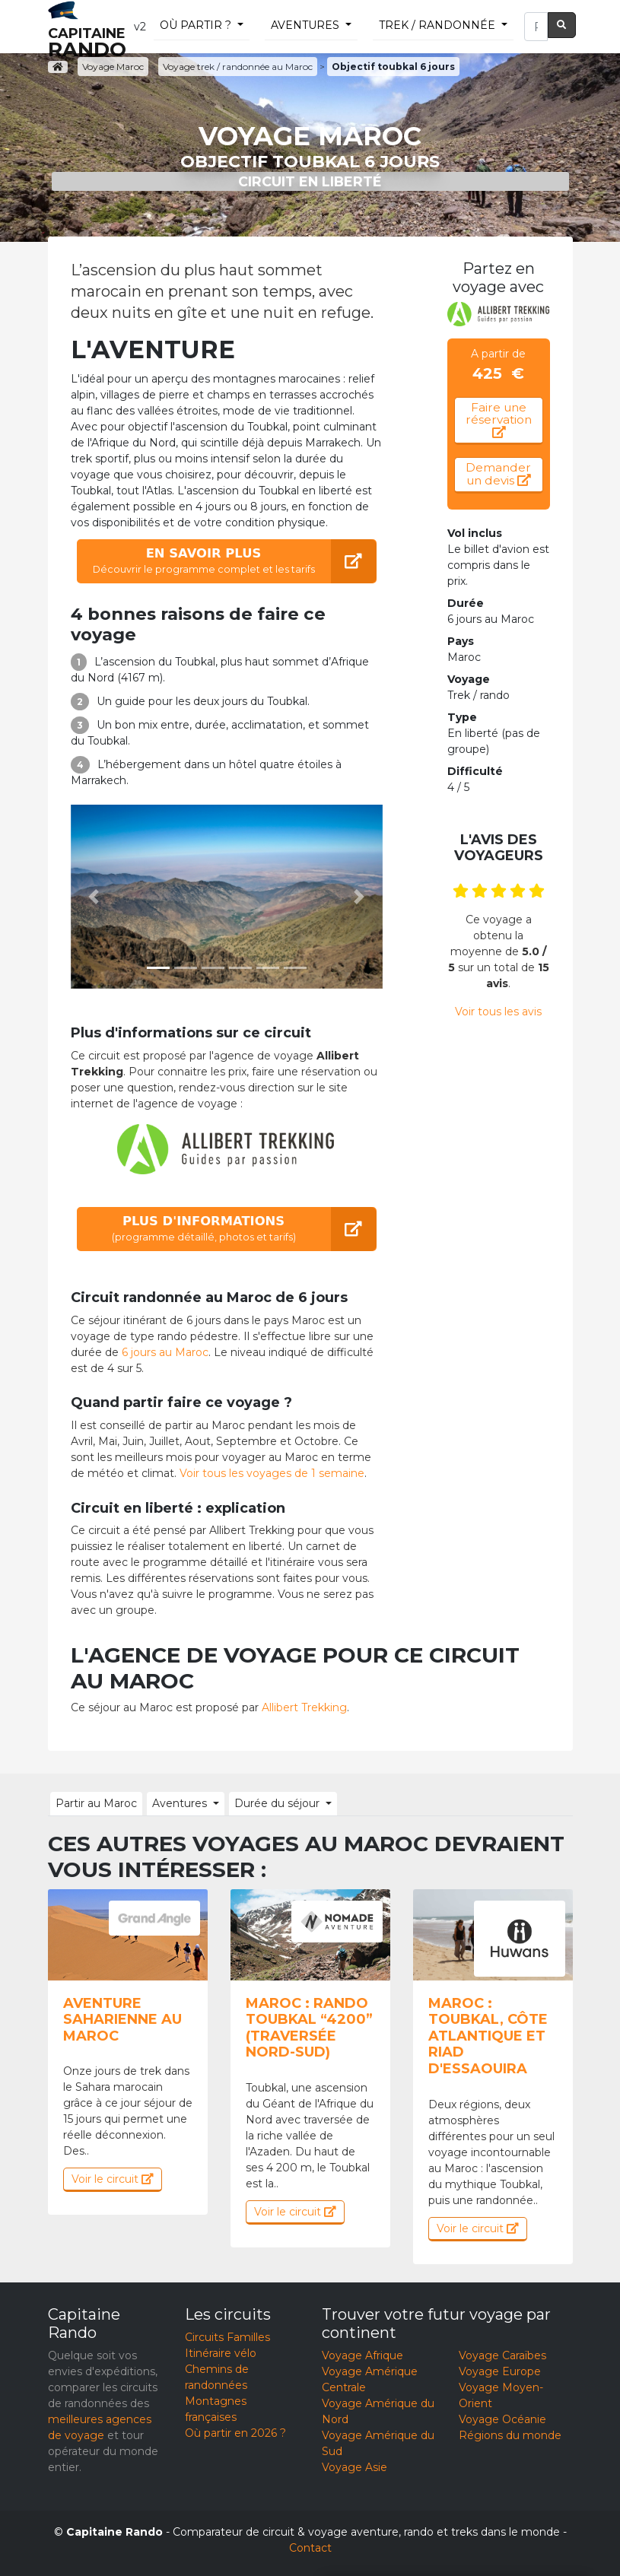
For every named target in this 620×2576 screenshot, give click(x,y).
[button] (94, 897)
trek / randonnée (437, 25)
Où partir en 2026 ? (235, 2433)
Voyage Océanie (502, 2419)
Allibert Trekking (304, 1707)
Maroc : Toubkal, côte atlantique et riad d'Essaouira (488, 2036)
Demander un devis (498, 474)
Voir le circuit (113, 2179)
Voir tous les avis (498, 1011)
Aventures (305, 25)
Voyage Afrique (362, 2355)
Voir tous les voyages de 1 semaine (272, 1473)
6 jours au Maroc (165, 1352)
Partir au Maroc (96, 1803)
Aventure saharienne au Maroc (122, 2019)
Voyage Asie (354, 2467)
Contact (310, 2548)
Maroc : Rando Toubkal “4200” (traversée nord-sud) (309, 2028)
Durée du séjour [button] (277, 1803)
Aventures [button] (179, 1803)
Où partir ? (195, 25)
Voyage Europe (500, 2371)
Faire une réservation (499, 419)
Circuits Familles (227, 2337)
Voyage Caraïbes (502, 2355)
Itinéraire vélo (220, 2353)
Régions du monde (510, 2435)
